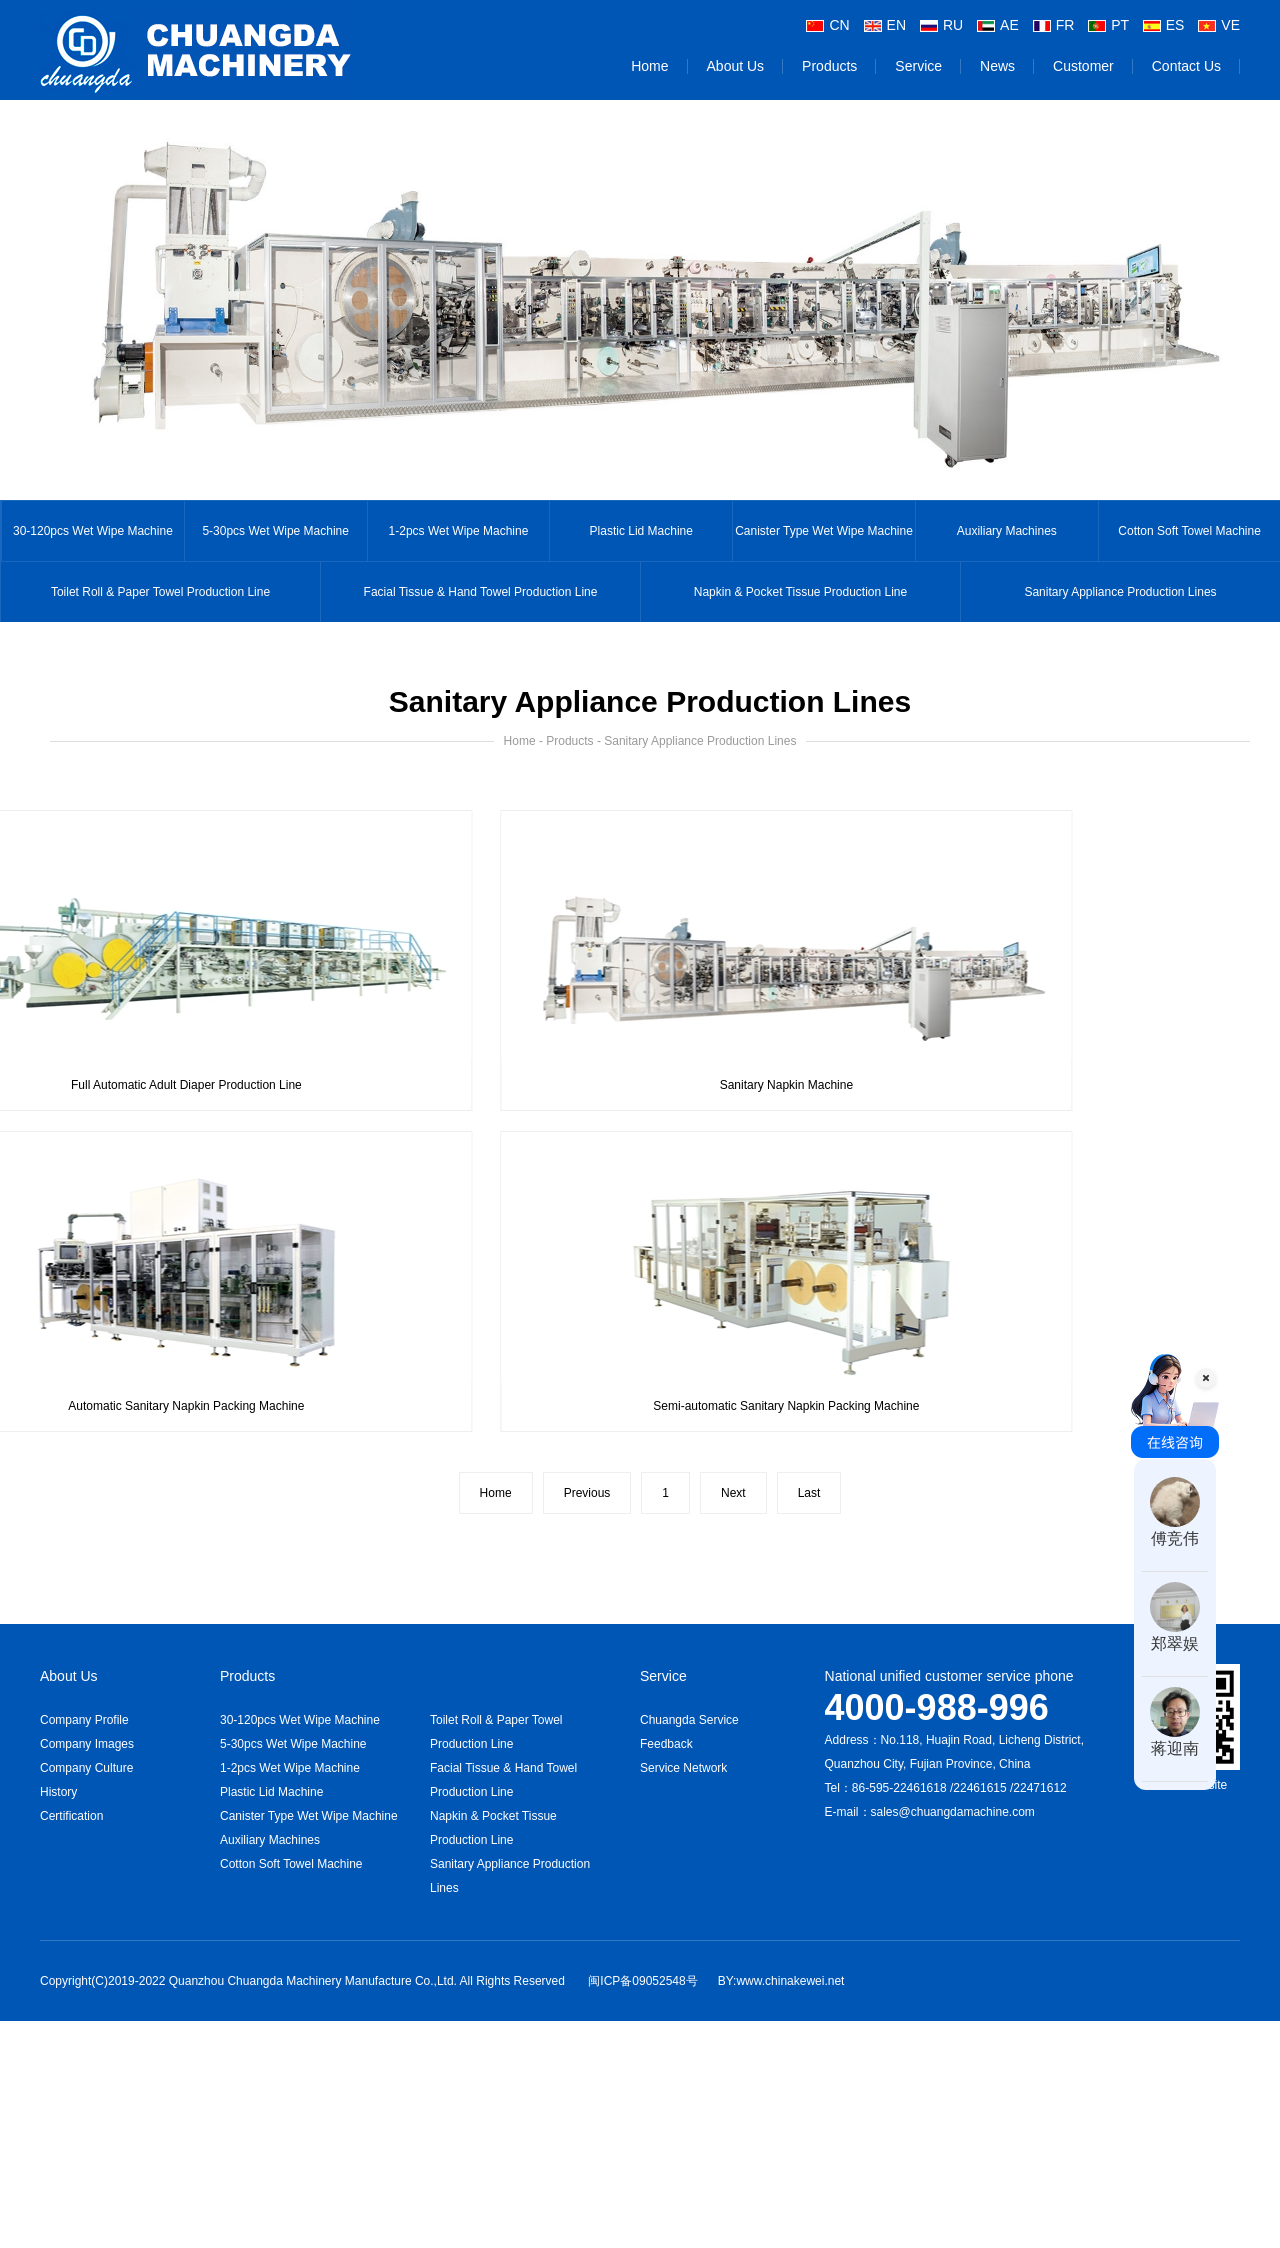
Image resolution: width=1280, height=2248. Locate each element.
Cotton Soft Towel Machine (291, 1864)
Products (829, 66)
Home (649, 66)
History (58, 1792)
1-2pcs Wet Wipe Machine (459, 531)
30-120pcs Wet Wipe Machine (93, 531)
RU (941, 25)
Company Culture (86, 1768)
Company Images (87, 1744)
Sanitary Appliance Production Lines (1120, 592)
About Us (736, 66)
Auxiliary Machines (1007, 531)
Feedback (666, 1744)
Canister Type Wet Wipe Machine (824, 531)
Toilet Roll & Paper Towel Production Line (160, 592)
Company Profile (84, 1720)
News (997, 66)
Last (809, 1493)
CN (827, 25)
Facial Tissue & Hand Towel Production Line (481, 592)
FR (1054, 25)
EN (885, 25)
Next (733, 1493)
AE (998, 25)
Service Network (683, 1768)
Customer (1083, 66)
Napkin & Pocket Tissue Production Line (800, 592)
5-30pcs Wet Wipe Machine (275, 531)
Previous (587, 1493)
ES (1164, 25)
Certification (71, 1816)
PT (1108, 25)
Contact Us (1186, 66)
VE (1219, 25)
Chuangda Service (689, 1720)
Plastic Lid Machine (641, 531)
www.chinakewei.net (790, 1981)
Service (918, 66)
